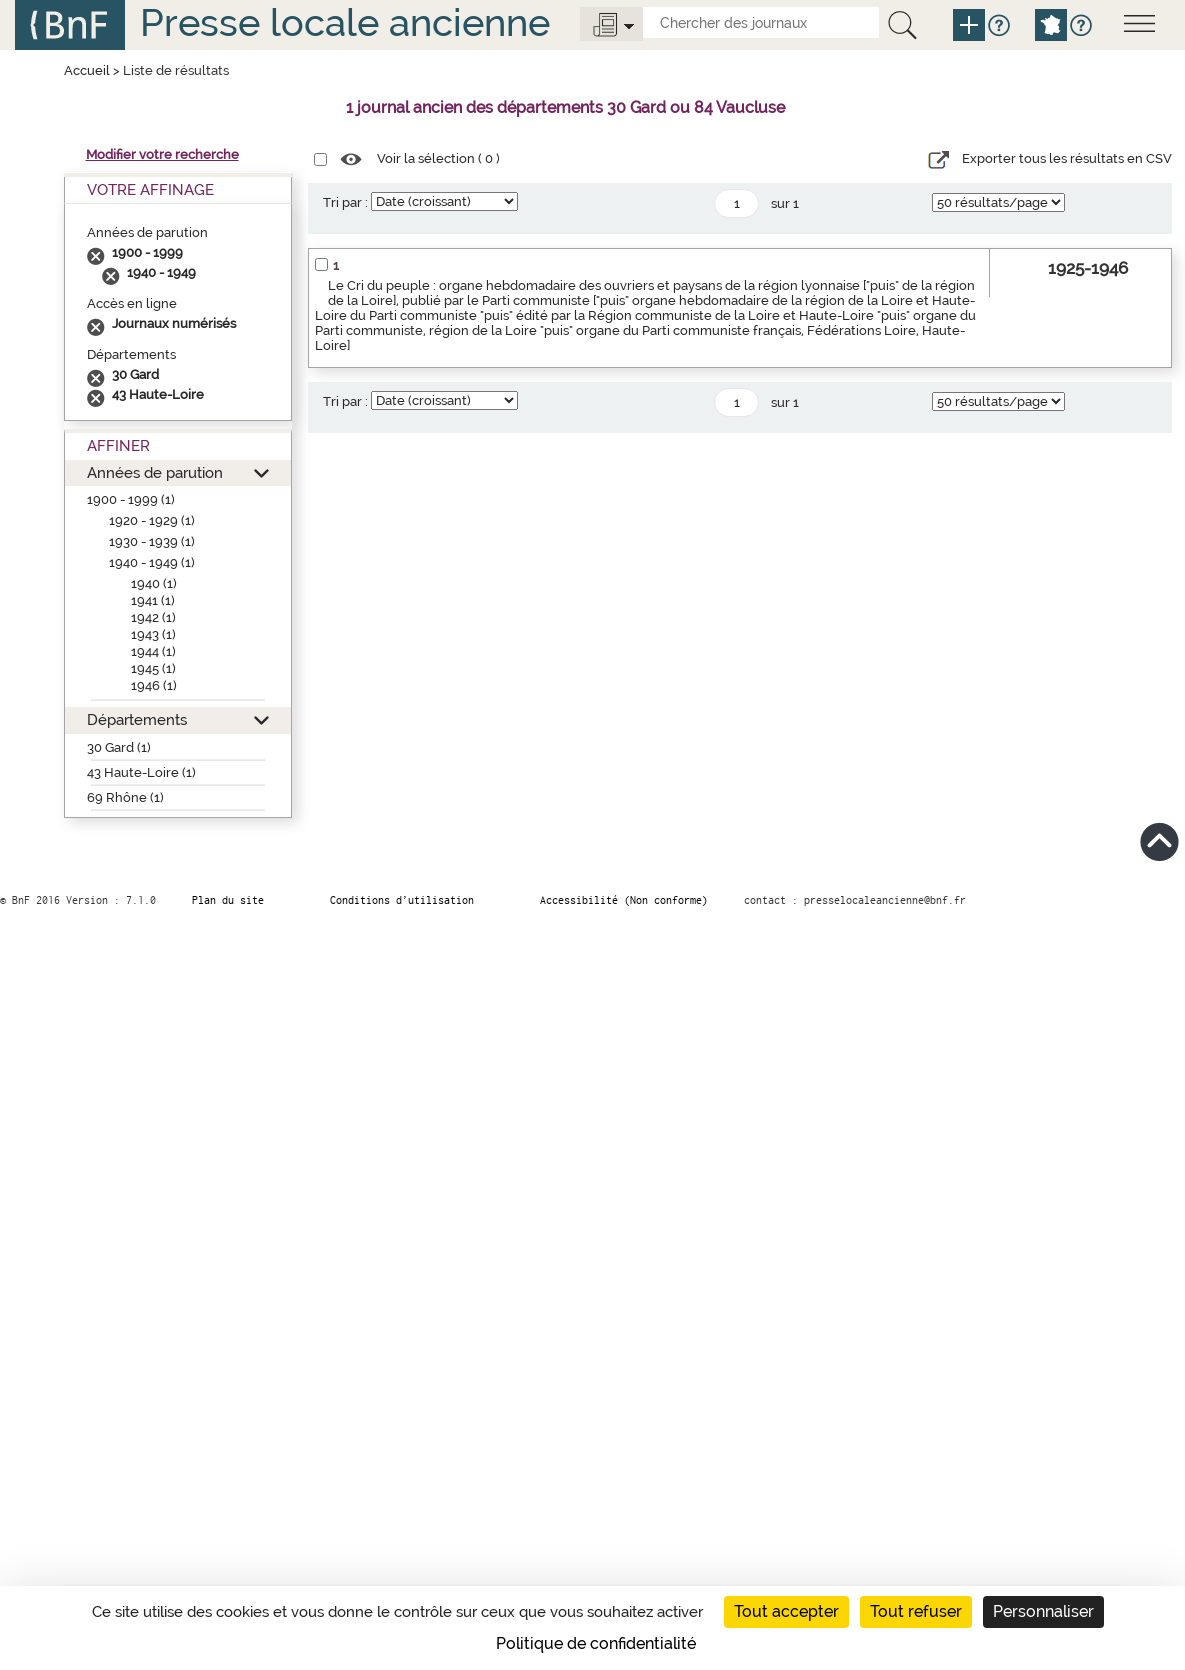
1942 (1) (153, 617)
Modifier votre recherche (162, 154)
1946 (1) (154, 685)
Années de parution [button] (155, 472)
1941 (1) (153, 600)
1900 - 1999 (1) (131, 499)
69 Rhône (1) (125, 797)
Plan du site (228, 900)
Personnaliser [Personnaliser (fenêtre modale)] (1043, 1611)
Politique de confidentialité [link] (596, 1643)
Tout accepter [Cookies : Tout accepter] (786, 1611)
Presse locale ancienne (345, 22)
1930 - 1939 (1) (152, 541)
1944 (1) (153, 651)
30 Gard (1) (119, 747)
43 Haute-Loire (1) (141, 772)
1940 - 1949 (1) (152, 562)
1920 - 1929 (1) (152, 520)
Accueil (87, 70)
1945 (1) (153, 668)
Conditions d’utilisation (402, 900)
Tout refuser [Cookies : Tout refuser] (916, 1611)
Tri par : (345, 202)
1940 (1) (154, 583)
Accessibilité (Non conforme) (624, 900)
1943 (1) (153, 634)
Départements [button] (137, 719)
